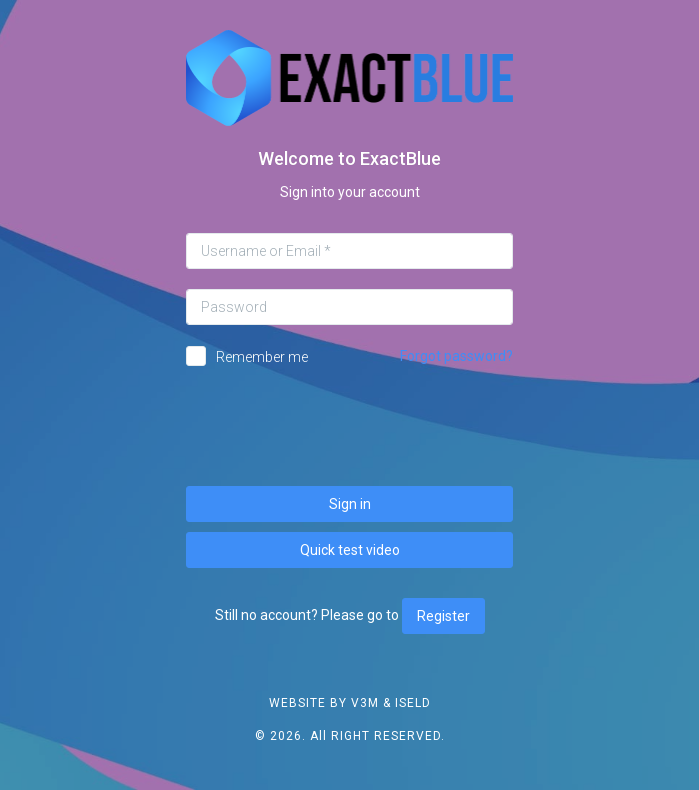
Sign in (350, 504)
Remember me (262, 357)
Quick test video (350, 550)
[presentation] (350, 427)
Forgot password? (456, 356)
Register (443, 616)
